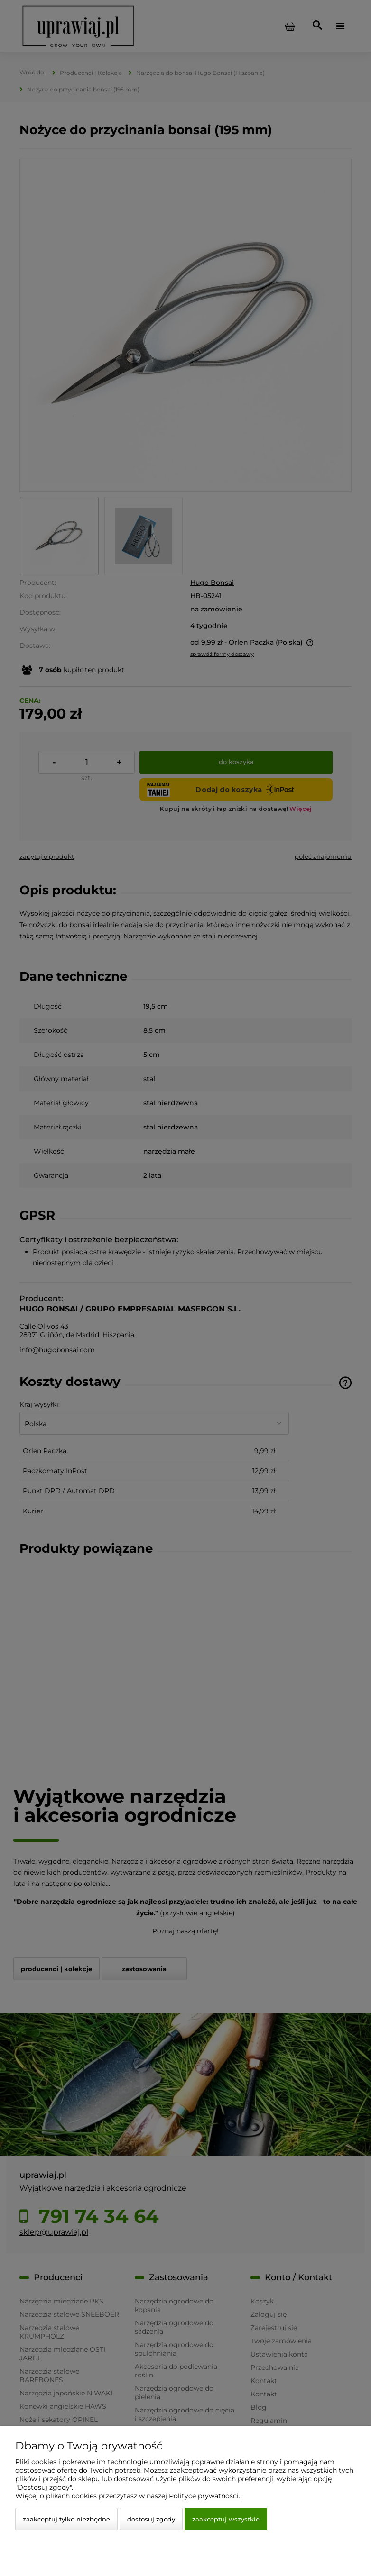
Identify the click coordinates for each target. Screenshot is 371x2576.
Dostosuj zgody (151, 2519)
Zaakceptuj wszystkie (226, 2519)
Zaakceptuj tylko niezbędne (66, 2519)
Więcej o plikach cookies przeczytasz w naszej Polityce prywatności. (127, 2496)
